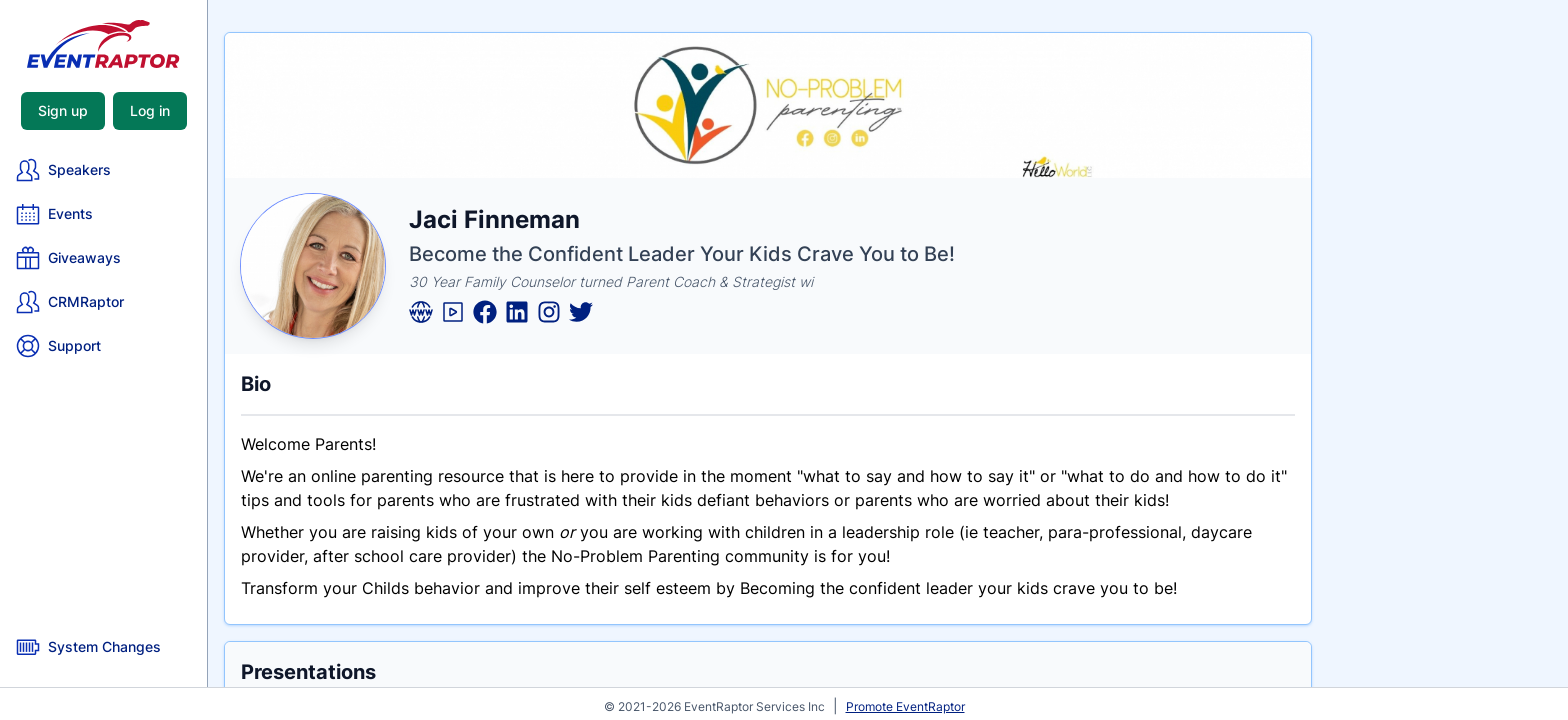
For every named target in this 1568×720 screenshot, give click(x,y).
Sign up (63, 110)
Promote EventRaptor (905, 706)
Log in (150, 110)
